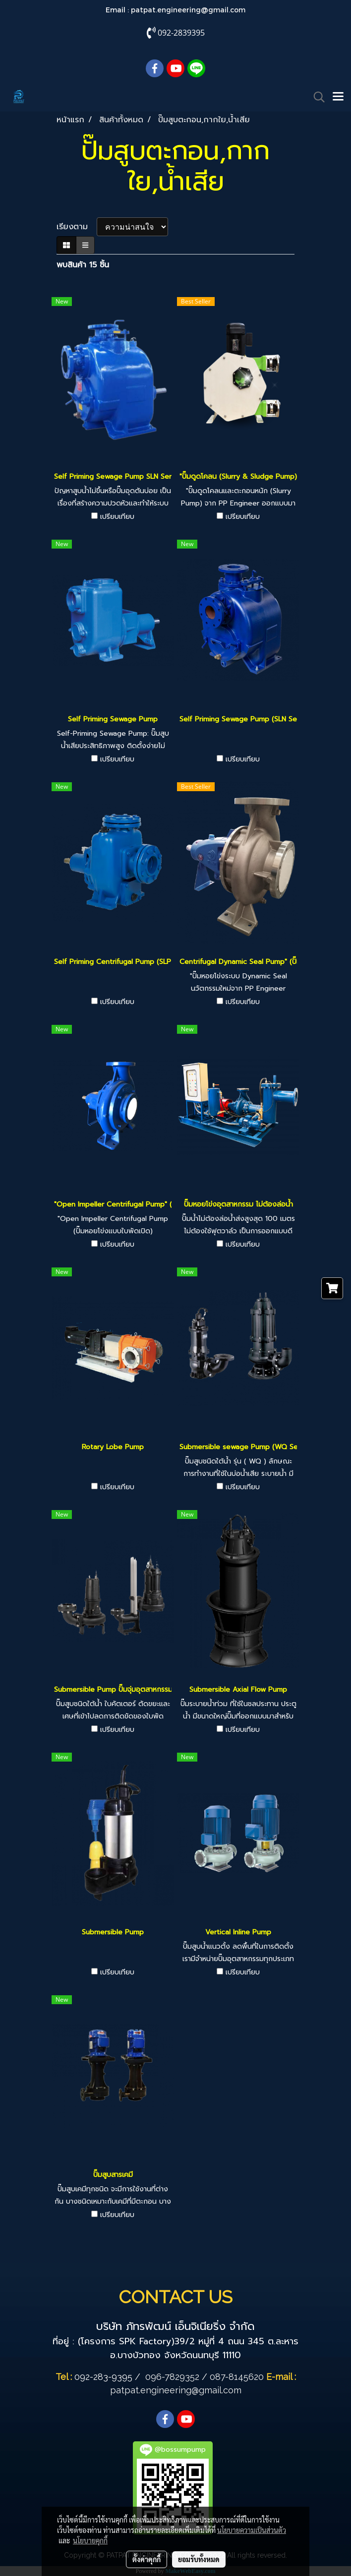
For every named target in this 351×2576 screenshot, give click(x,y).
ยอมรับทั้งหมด (199, 2559)
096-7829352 (172, 2377)
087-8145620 (237, 2377)
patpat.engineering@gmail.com (188, 9)
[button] (316, 97)
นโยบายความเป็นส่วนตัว (251, 2529)
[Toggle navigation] (338, 97)
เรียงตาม (77, 227)
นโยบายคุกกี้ (90, 2540)
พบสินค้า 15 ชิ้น (83, 265)
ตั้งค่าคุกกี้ (146, 2559)
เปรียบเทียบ (117, 517)
